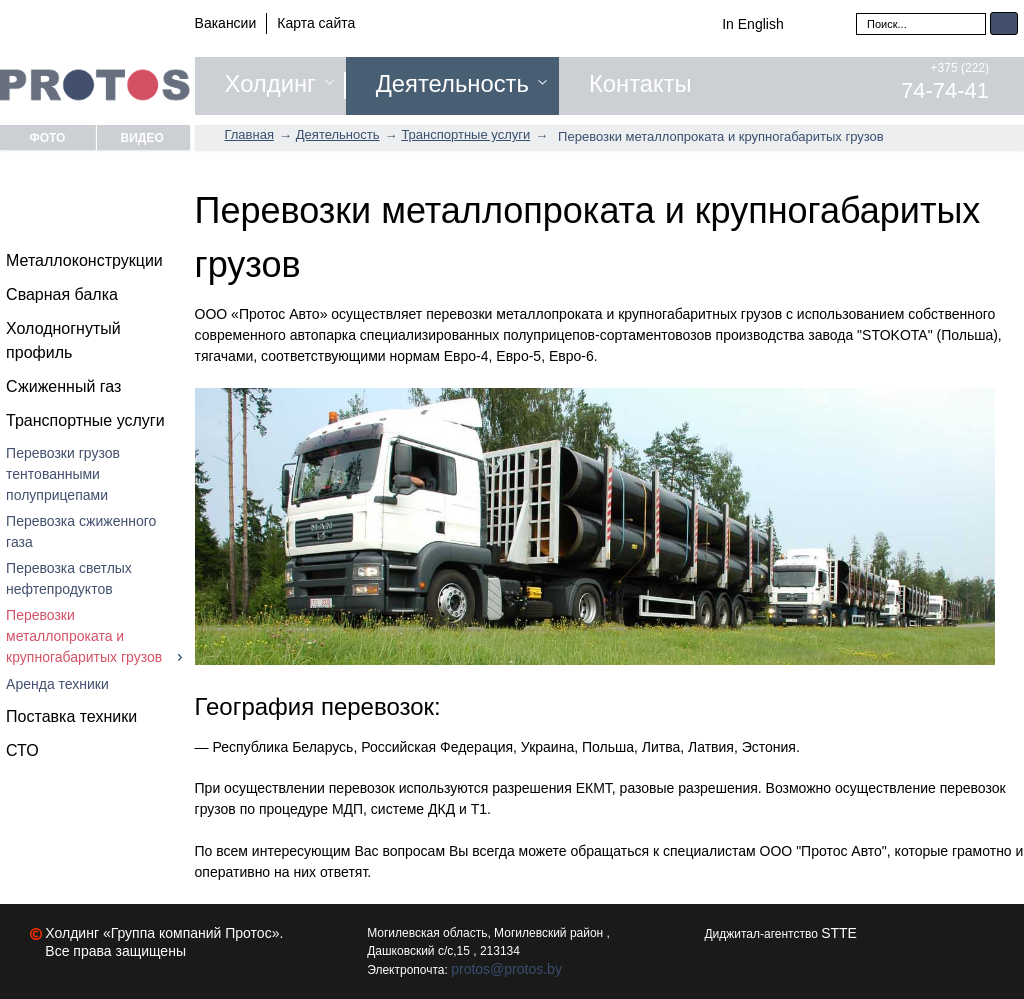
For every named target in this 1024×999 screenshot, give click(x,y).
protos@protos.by (506, 969)
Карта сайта (316, 23)
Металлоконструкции (84, 260)
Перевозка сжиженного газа (81, 531)
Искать (1004, 23)
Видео (142, 137)
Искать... (856, 12)
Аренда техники (57, 684)
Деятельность (452, 84)
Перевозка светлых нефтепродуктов (69, 578)
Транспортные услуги (85, 420)
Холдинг (270, 84)
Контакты (640, 84)
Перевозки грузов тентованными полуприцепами (63, 474)
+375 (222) (945, 82)
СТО (22, 750)
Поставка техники (71, 716)
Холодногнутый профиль (63, 340)
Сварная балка (62, 294)
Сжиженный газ (63, 386)
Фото (47, 137)
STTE (839, 933)
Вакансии (226, 23)
